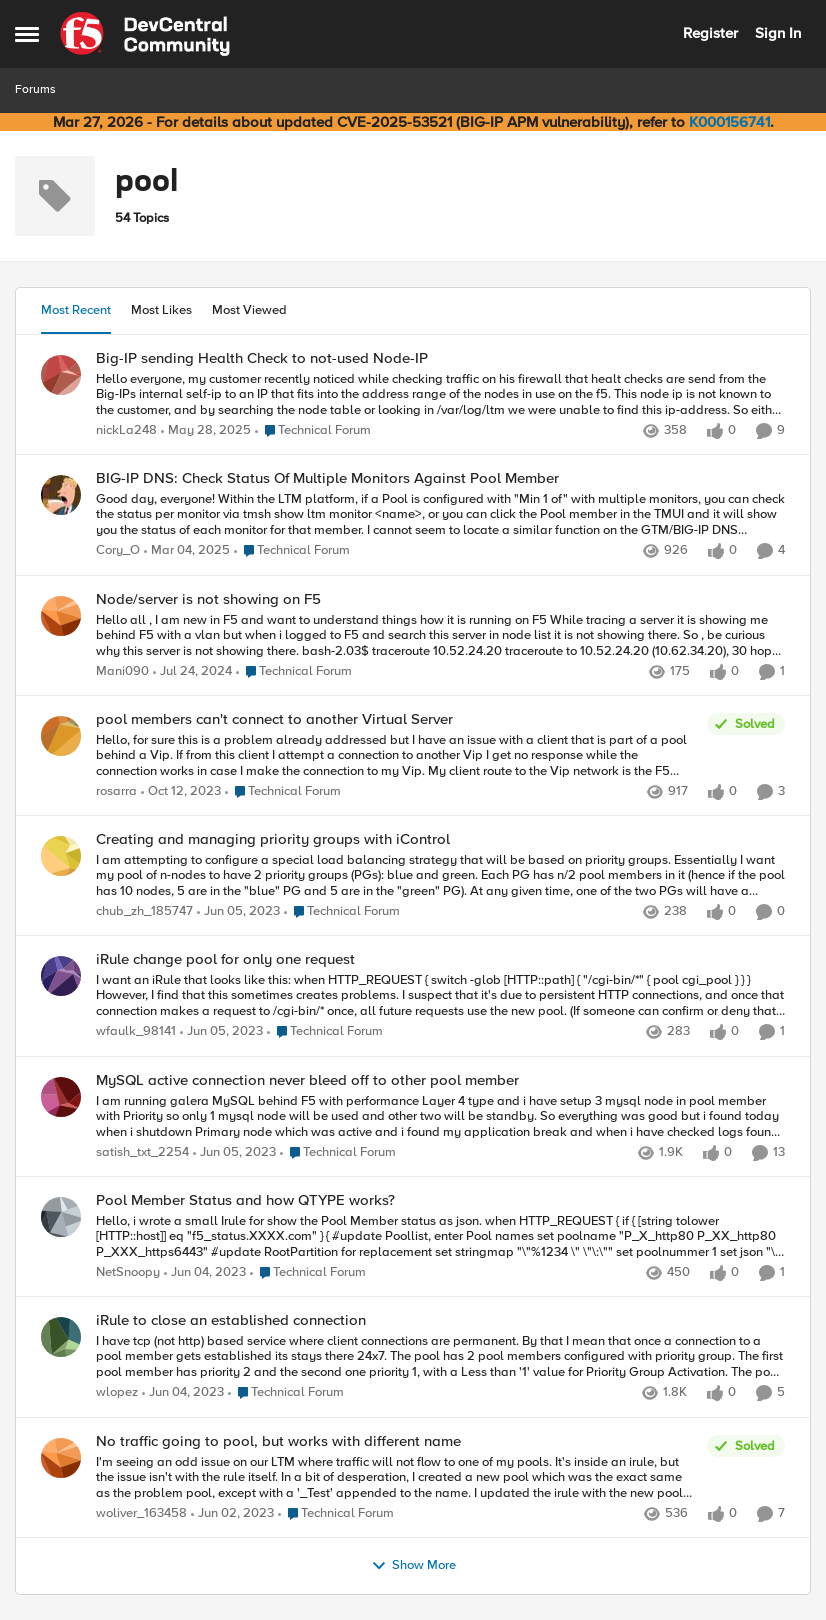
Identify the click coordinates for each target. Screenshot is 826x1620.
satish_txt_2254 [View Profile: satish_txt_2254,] (142, 1152)
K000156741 (729, 122)
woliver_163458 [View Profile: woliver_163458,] (141, 1513)
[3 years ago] (238, 913)
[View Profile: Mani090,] (61, 616)
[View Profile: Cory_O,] (61, 495)
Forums (35, 89)
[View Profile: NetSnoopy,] (61, 1217)
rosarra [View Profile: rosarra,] (116, 791)
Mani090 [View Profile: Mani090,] (122, 671)
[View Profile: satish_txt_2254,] (61, 1097)
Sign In (778, 33)
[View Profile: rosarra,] (61, 736)
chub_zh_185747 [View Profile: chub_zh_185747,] (144, 912)
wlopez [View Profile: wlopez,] (117, 1393)
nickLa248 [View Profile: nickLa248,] (126, 430)
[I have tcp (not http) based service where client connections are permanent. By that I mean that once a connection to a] (440, 1357)
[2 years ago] (192, 672)
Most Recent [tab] (76, 310)
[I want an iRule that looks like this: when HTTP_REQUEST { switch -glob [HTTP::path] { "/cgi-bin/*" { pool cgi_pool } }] (440, 996)
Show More (413, 1566)
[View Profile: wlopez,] (61, 1337)
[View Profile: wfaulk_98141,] (61, 976)
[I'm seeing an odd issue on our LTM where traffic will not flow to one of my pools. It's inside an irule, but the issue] (396, 1477)
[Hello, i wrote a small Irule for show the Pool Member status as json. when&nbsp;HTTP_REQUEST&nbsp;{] (440, 1236)
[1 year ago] (206, 431)
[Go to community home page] (145, 34)
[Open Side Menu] (27, 34)
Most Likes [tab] (161, 310)
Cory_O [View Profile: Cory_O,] (118, 551)
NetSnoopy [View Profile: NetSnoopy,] (128, 1272)
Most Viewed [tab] (249, 310)
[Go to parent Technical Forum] (313, 431)
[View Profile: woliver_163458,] (61, 1458)
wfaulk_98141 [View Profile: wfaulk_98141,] (136, 1032)
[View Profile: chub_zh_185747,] (61, 856)
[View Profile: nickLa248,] (61, 375)
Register (710, 33)
